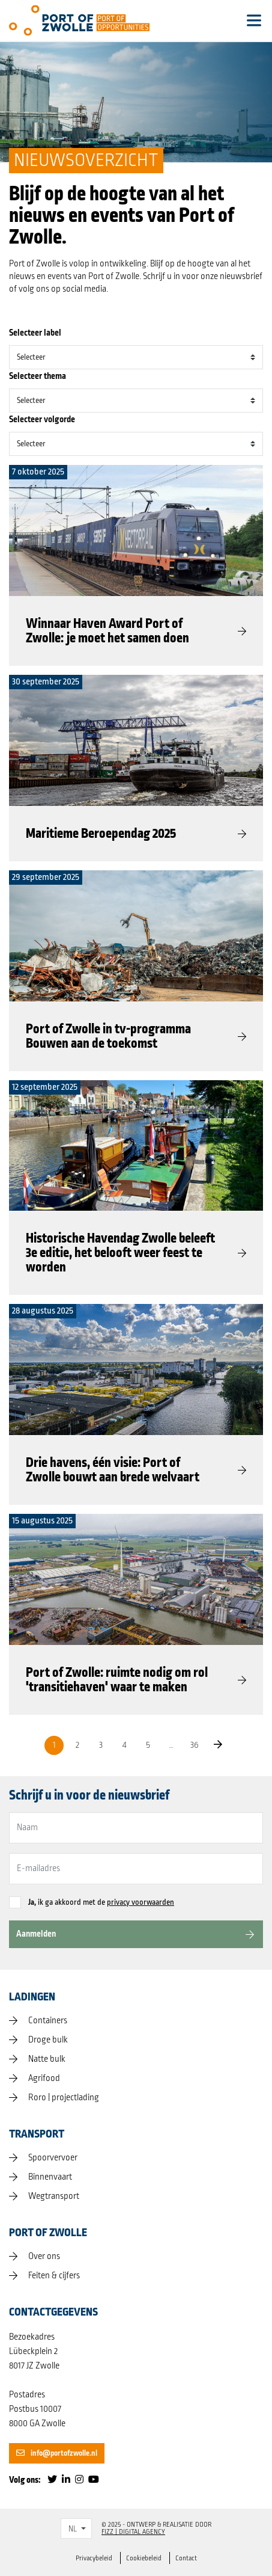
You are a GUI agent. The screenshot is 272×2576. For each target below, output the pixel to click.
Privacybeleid (94, 2558)
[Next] (218, 1745)
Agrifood (44, 2079)
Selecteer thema (37, 376)
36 (194, 1745)
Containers (47, 2021)
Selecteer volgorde (42, 419)
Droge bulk (48, 2040)
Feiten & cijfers (54, 2276)
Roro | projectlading (63, 2098)
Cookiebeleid (144, 2558)
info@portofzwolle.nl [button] (56, 2453)
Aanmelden (36, 1934)
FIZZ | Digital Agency (133, 2531)
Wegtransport (53, 2196)
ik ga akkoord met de (101, 1902)
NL (72, 2529)
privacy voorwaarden (140, 1902)
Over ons (44, 2257)
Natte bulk (46, 2059)
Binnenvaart (50, 2177)
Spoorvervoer (52, 2158)
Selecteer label (35, 333)
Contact (186, 2558)
